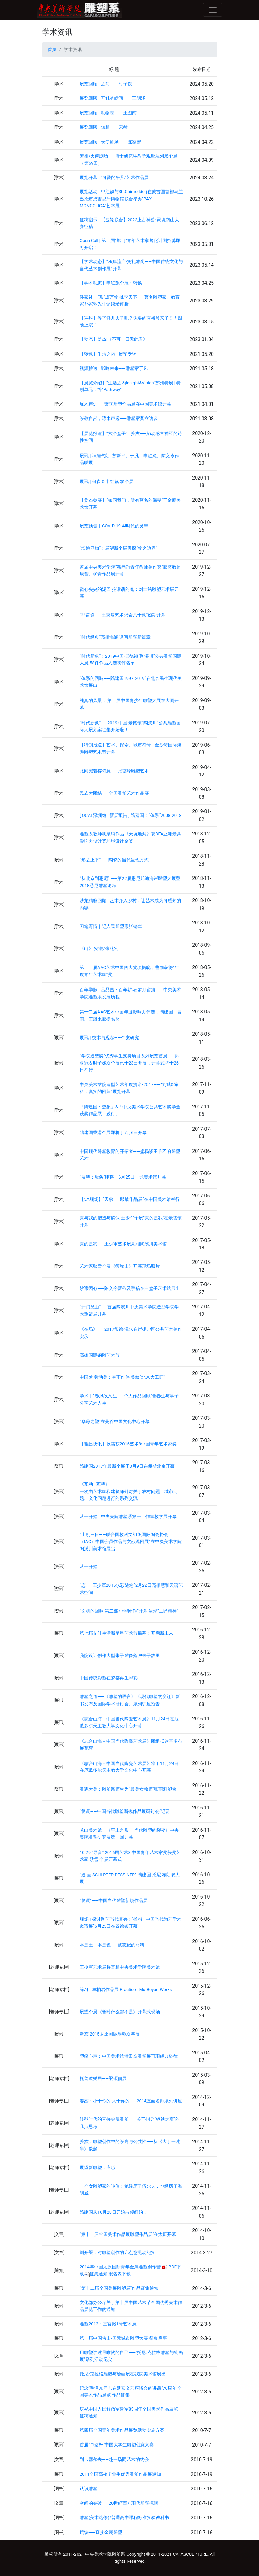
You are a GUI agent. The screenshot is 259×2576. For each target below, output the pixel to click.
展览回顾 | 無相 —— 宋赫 (104, 127)
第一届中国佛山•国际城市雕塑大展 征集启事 (123, 2338)
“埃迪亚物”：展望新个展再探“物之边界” (118, 548)
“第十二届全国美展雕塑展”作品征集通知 (119, 2288)
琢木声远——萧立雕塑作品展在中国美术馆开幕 (125, 404)
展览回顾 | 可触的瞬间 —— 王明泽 (112, 98)
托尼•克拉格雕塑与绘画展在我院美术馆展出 (123, 2373)
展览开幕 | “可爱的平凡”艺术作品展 (114, 177)
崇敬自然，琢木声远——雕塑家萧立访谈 (119, 418)
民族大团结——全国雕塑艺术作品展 (114, 793)
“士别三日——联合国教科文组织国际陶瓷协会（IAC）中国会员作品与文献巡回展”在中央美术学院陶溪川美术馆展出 (131, 1541)
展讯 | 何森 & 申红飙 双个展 (106, 481)
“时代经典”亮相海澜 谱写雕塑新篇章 (115, 637)
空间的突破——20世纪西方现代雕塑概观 (119, 2503)
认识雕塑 (88, 2488)
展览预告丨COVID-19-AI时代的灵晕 (114, 525)
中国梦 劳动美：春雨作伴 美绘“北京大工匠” (122, 1377)
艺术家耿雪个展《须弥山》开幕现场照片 (120, 1266)
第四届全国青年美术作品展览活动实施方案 (122, 2430)
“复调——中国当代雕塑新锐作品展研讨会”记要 (125, 1811)
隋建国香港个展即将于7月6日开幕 (113, 1132)
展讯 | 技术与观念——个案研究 (109, 1037)
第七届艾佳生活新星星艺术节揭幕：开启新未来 (126, 1633)
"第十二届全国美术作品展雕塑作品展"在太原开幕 (128, 2234)
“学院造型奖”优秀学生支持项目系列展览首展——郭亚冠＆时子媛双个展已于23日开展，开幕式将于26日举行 (129, 1062)
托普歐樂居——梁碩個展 (103, 2078)
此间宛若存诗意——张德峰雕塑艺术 (114, 770)
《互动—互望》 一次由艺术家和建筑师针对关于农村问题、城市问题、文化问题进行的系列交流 (129, 1491)
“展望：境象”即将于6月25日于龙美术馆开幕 (123, 1177)
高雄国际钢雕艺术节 (100, 1355)
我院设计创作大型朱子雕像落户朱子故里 (120, 1655)
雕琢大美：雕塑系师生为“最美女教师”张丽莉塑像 (128, 1789)
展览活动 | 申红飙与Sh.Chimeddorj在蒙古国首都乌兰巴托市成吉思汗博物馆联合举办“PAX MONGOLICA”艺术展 (131, 198)
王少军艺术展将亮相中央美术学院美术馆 (120, 1967)
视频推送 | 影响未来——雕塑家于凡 (114, 368)
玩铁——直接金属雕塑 (101, 2532)
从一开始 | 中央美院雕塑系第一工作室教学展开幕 (128, 1516)
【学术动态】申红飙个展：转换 (111, 282)
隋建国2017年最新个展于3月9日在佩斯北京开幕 (127, 1466)
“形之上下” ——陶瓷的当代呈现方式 (114, 859)
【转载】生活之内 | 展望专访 (108, 354)
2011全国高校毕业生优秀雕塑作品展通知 (120, 2474)
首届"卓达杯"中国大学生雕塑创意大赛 (117, 2444)
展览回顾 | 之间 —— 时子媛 (106, 83)
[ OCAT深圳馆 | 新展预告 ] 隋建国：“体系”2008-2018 (130, 815)
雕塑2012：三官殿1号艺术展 (108, 2323)
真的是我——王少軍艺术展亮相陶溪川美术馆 (123, 1243)
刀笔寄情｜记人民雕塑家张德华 (111, 926)
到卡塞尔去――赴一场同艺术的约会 (114, 2459)
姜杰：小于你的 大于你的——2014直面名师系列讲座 (131, 2100)
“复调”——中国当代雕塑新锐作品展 (114, 1900)
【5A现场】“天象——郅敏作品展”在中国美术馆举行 (130, 1199)
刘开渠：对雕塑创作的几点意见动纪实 (117, 2252)
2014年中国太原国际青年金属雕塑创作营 (121, 2266)
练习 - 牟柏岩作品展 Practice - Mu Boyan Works (126, 1989)
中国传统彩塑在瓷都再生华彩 (109, 1677)
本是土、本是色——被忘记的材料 (112, 1944)
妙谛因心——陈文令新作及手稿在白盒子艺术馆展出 (130, 1288)
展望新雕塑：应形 (97, 2167)
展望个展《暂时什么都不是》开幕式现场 (120, 2011)
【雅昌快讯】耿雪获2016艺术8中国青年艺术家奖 (128, 1443)
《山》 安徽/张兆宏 (99, 948)
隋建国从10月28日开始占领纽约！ (114, 2212)
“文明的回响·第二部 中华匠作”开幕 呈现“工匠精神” (129, 1611)
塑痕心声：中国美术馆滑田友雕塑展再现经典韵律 (129, 2056)
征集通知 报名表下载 (107, 2273)
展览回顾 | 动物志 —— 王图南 (108, 112)
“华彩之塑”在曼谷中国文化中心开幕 (115, 1421)
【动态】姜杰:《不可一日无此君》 (114, 339)
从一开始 (88, 1566)
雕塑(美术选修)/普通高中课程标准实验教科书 (124, 2517)
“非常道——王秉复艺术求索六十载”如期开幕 (122, 615)
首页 (52, 49)
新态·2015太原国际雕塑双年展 (110, 2034)
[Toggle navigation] (212, 10)
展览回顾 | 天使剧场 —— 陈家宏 (110, 142)
